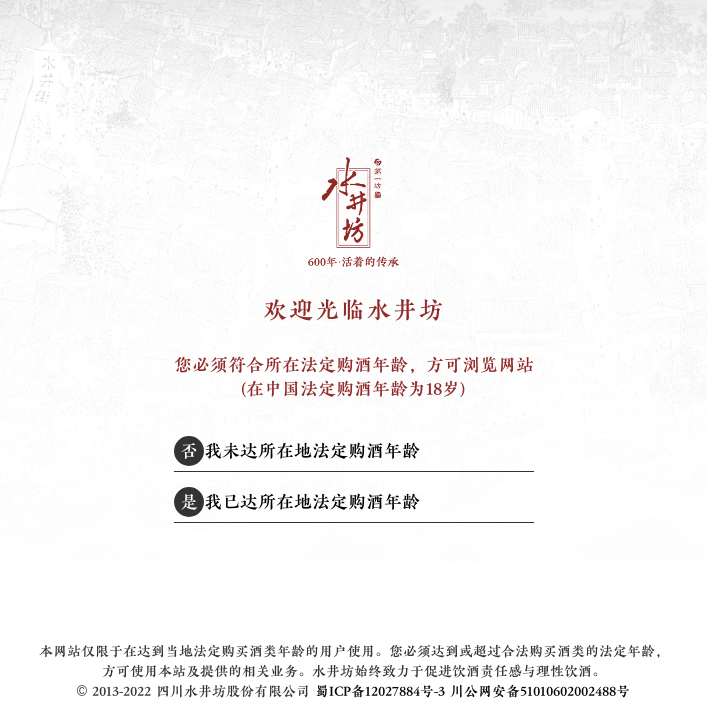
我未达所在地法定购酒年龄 (297, 451)
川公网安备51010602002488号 (540, 691)
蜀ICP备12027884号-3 (380, 691)
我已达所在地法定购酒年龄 (297, 502)
